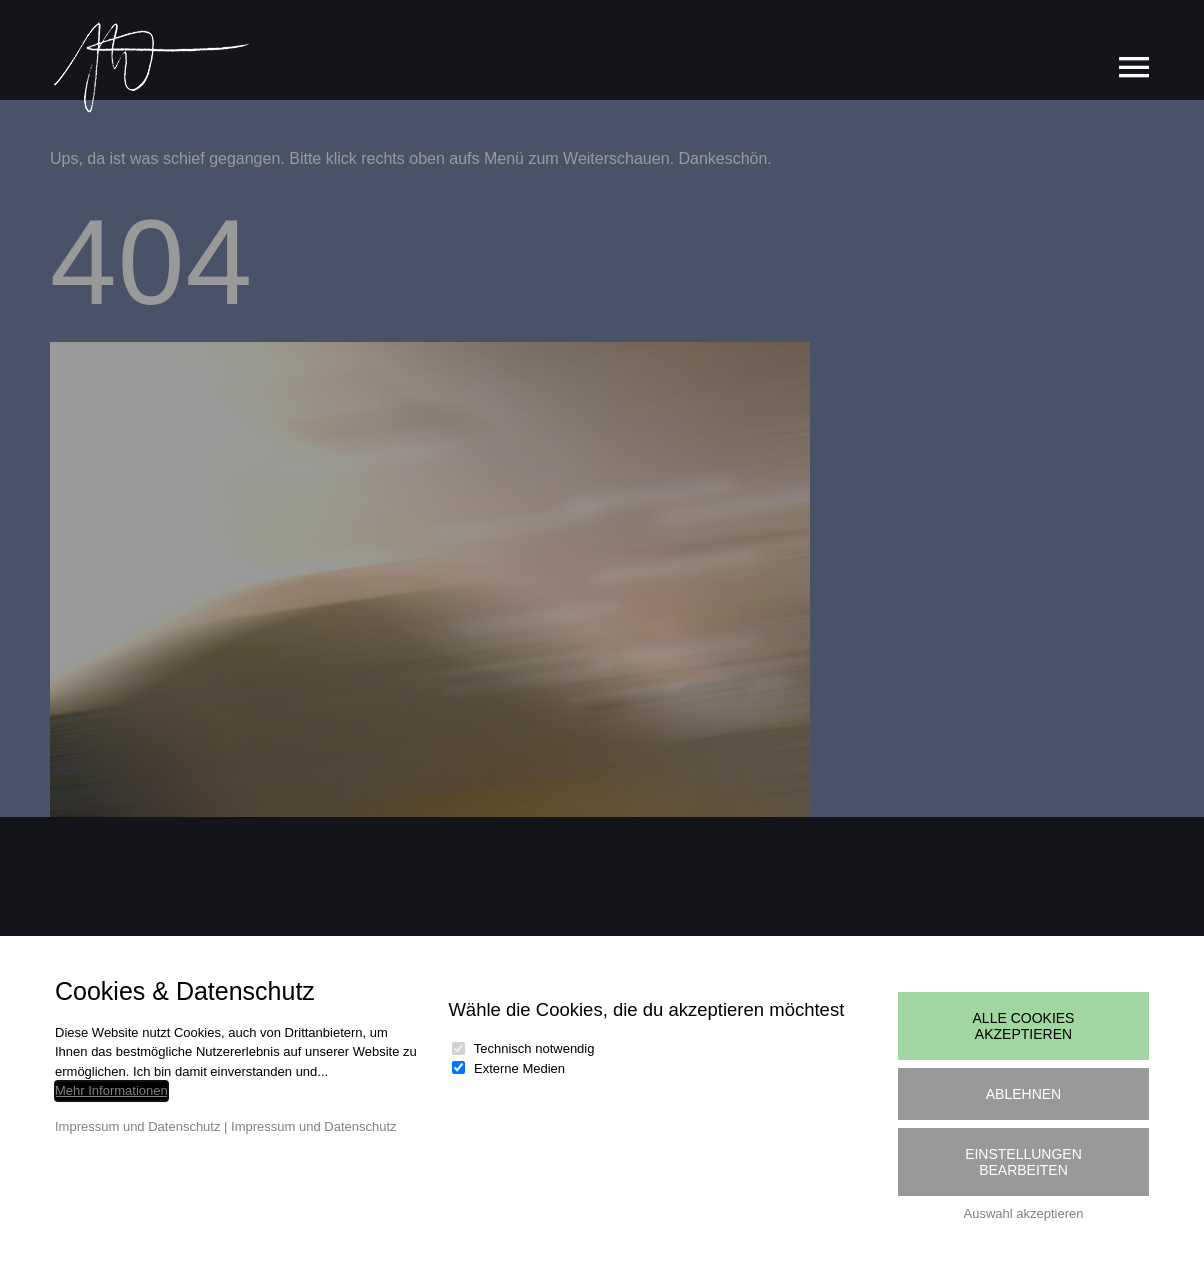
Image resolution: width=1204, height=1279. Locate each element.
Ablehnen (1023, 1094)
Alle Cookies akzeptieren (1024, 1026)
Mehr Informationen (111, 1090)
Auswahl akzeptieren (1024, 1213)
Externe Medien (519, 1068)
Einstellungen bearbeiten (1023, 1162)
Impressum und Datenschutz (137, 1126)
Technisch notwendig (534, 1048)
